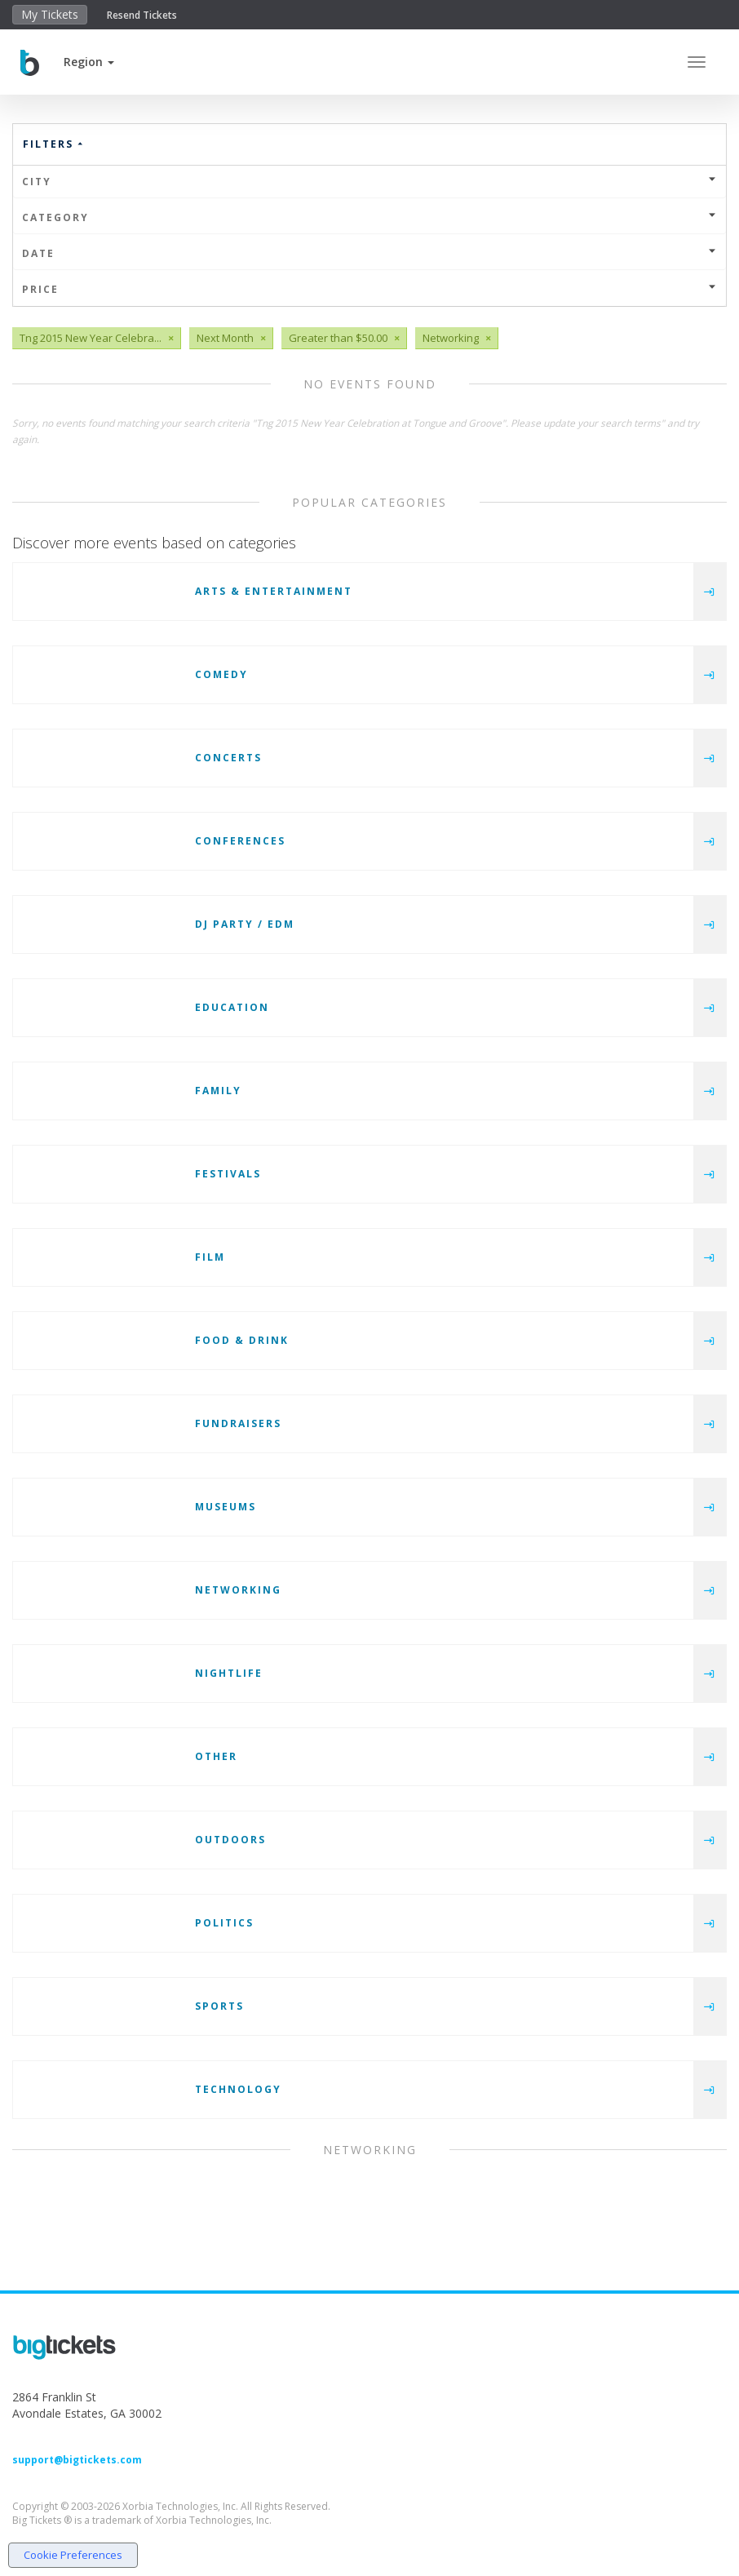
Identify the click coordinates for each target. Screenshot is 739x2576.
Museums (225, 1507)
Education (232, 1007)
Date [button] (369, 253)
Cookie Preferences (73, 2554)
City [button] (369, 181)
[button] (89, 61)
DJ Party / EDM (244, 924)
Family (218, 1090)
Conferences (240, 841)
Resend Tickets (142, 15)
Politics (224, 1923)
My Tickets (49, 14)
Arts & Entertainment (273, 591)
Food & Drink (242, 1340)
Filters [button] (54, 144)
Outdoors (230, 1840)
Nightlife (229, 1673)
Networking (238, 1590)
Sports (219, 2006)
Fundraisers (238, 1423)
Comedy (221, 674)
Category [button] (369, 217)
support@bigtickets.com (77, 2460)
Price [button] (369, 289)
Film (210, 1257)
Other (216, 1756)
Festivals (228, 1174)
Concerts (228, 758)
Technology (238, 2089)
